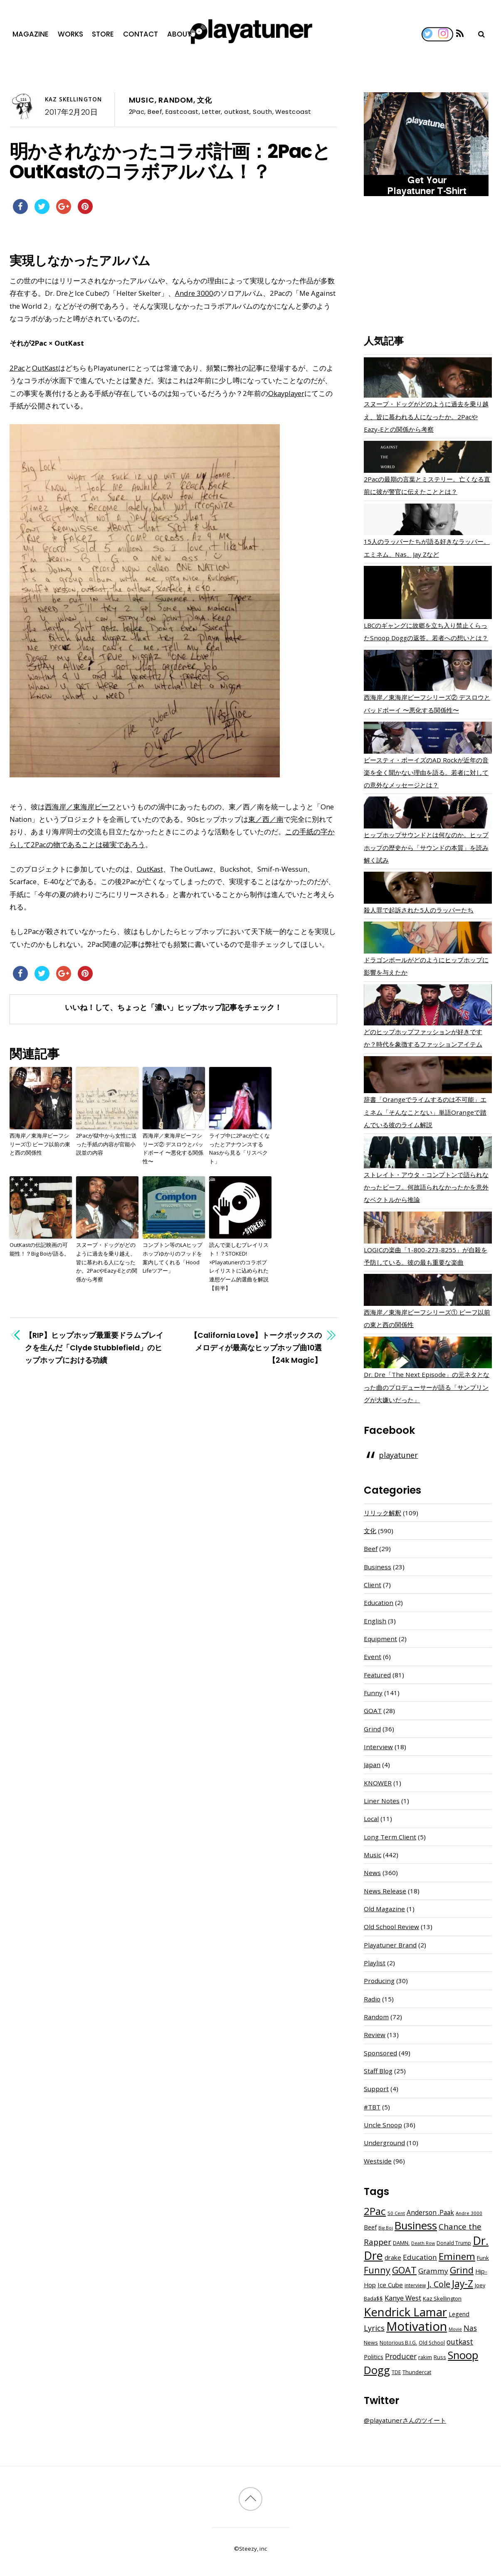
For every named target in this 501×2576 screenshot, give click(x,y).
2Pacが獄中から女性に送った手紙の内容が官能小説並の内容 (106, 1144)
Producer (401, 2356)
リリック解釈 (382, 1513)
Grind (372, 1729)
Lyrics (374, 2328)
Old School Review (391, 1926)
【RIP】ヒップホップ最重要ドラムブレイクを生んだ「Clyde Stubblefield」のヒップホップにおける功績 (94, 1347)
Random (175, 100)
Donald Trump (454, 2243)
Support (376, 2088)
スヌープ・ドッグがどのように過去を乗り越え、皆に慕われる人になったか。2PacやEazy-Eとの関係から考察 (106, 1262)
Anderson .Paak (430, 2212)
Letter (211, 111)
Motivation (416, 2326)
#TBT (372, 2107)
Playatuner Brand (390, 1945)
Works (70, 34)
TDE (396, 2372)
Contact (140, 34)
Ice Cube (390, 2285)
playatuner (398, 1455)
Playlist (374, 1963)
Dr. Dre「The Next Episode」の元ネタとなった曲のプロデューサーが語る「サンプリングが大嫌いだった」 (426, 1387)
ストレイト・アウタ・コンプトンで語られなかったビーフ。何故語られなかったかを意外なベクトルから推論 (426, 1187)
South (262, 111)
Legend (459, 2314)
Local (371, 1818)
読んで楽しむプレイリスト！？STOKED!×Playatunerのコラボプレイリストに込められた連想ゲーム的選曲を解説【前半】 (239, 1266)
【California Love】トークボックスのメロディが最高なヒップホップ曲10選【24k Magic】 (256, 1347)
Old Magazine (384, 1909)
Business (377, 1567)
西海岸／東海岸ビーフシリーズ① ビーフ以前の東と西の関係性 (40, 1144)
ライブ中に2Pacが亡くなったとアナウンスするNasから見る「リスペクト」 (239, 1148)
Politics (373, 2356)
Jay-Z (462, 2283)
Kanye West (403, 2298)
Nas (470, 2328)
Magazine (30, 34)
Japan (372, 1764)
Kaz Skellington (73, 99)
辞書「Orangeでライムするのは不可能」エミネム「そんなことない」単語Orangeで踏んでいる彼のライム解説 (425, 1111)
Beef (155, 111)
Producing (379, 1980)
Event (372, 1656)
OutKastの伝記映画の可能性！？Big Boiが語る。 (39, 1249)
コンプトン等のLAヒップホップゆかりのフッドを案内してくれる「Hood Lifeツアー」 (172, 1257)
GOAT (373, 1710)
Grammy (433, 2271)
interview (415, 2285)
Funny (373, 1693)
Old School (432, 2342)
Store (103, 34)
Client (372, 1585)
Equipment (380, 1639)
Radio (372, 1999)
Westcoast (293, 111)
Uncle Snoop (383, 2125)
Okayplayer (286, 393)
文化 (204, 100)
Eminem (457, 2256)
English (375, 1621)
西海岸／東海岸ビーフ (80, 806)
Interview (378, 1747)
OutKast (45, 368)
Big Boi (385, 2228)
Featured (377, 1675)
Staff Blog (378, 2071)
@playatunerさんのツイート (405, 2420)
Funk (483, 2257)
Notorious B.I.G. (398, 2342)
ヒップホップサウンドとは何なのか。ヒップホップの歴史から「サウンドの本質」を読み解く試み (426, 847)
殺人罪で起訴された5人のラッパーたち (419, 910)
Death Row (423, 2243)
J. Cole (438, 2284)
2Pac (137, 111)
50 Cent (396, 2213)
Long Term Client (390, 1837)
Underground (384, 2142)
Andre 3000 (194, 293)
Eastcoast (182, 111)
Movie (455, 2329)
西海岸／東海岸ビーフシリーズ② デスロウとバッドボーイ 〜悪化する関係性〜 (173, 1148)
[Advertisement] (427, 267)
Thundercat (416, 2372)
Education (378, 1602)
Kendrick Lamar (405, 2312)
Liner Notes (382, 1801)
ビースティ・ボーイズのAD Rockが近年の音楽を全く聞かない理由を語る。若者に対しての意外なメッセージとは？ (426, 772)
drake (393, 2257)
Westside (378, 2161)
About (179, 34)
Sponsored (380, 2053)
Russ (440, 2357)
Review (374, 2034)
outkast (236, 111)
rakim (425, 2357)
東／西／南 (266, 819)
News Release (385, 1891)
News (372, 1872)
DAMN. (401, 2243)
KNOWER (378, 1783)
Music (142, 100)
